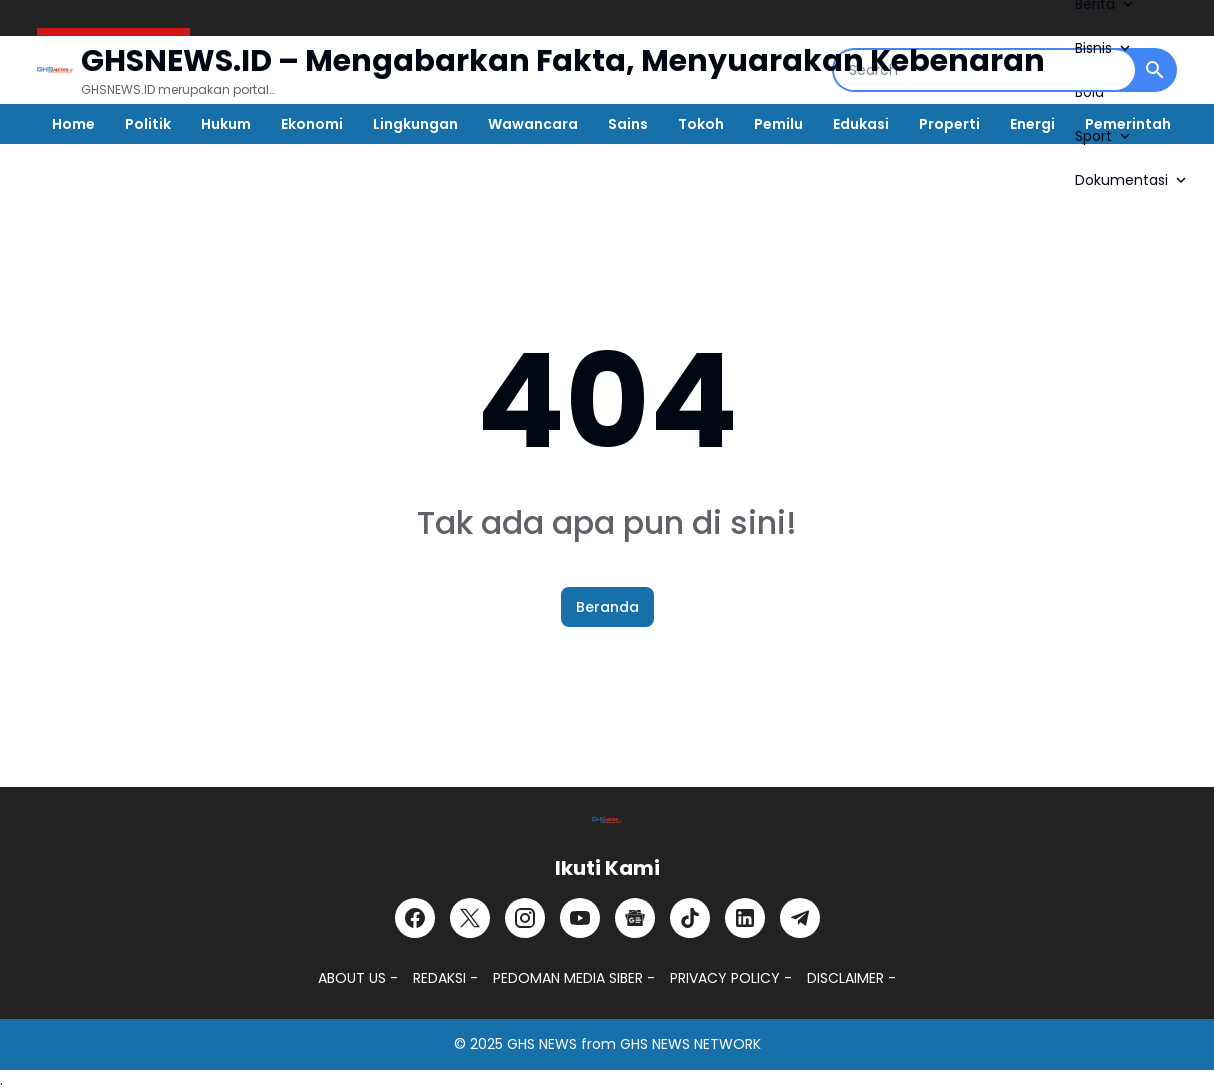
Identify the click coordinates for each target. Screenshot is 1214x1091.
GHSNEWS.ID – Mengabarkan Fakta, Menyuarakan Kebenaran (563, 61)
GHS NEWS (542, 1044)
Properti (949, 124)
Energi (1032, 124)
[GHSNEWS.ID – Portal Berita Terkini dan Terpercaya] (607, 820)
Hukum (226, 124)
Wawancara (533, 124)
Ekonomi (312, 124)
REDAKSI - (445, 978)
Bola (1089, 92)
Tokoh (701, 124)
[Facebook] (415, 918)
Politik (148, 124)
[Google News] (635, 918)
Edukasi (861, 124)
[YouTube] (580, 918)
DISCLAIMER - (851, 978)
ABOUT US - (358, 978)
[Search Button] (1155, 70)
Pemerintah (1128, 124)
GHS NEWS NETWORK (690, 1044)
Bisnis (1104, 48)
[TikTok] (690, 918)
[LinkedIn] (745, 918)
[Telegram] (800, 918)
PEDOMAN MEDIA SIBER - (574, 978)
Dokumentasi (1132, 180)
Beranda (607, 607)
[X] (470, 918)
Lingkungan (415, 124)
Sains (628, 124)
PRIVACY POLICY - (731, 978)
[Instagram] (525, 918)
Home (73, 124)
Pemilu (778, 124)
